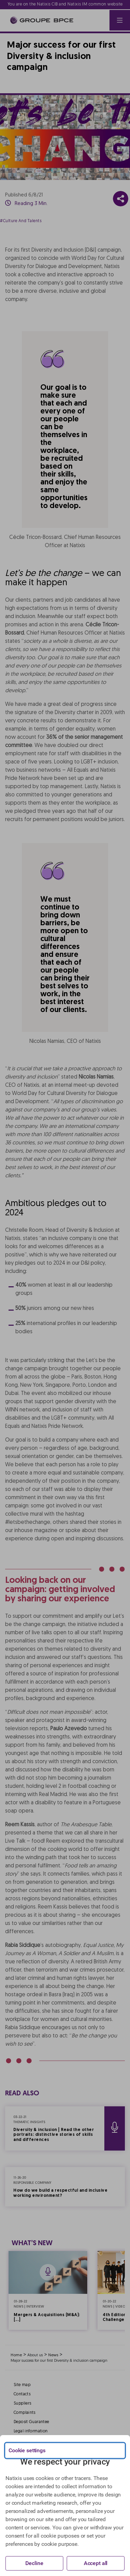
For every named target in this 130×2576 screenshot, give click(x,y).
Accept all (96, 2563)
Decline (34, 2563)
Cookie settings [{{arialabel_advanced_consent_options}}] (27, 2450)
